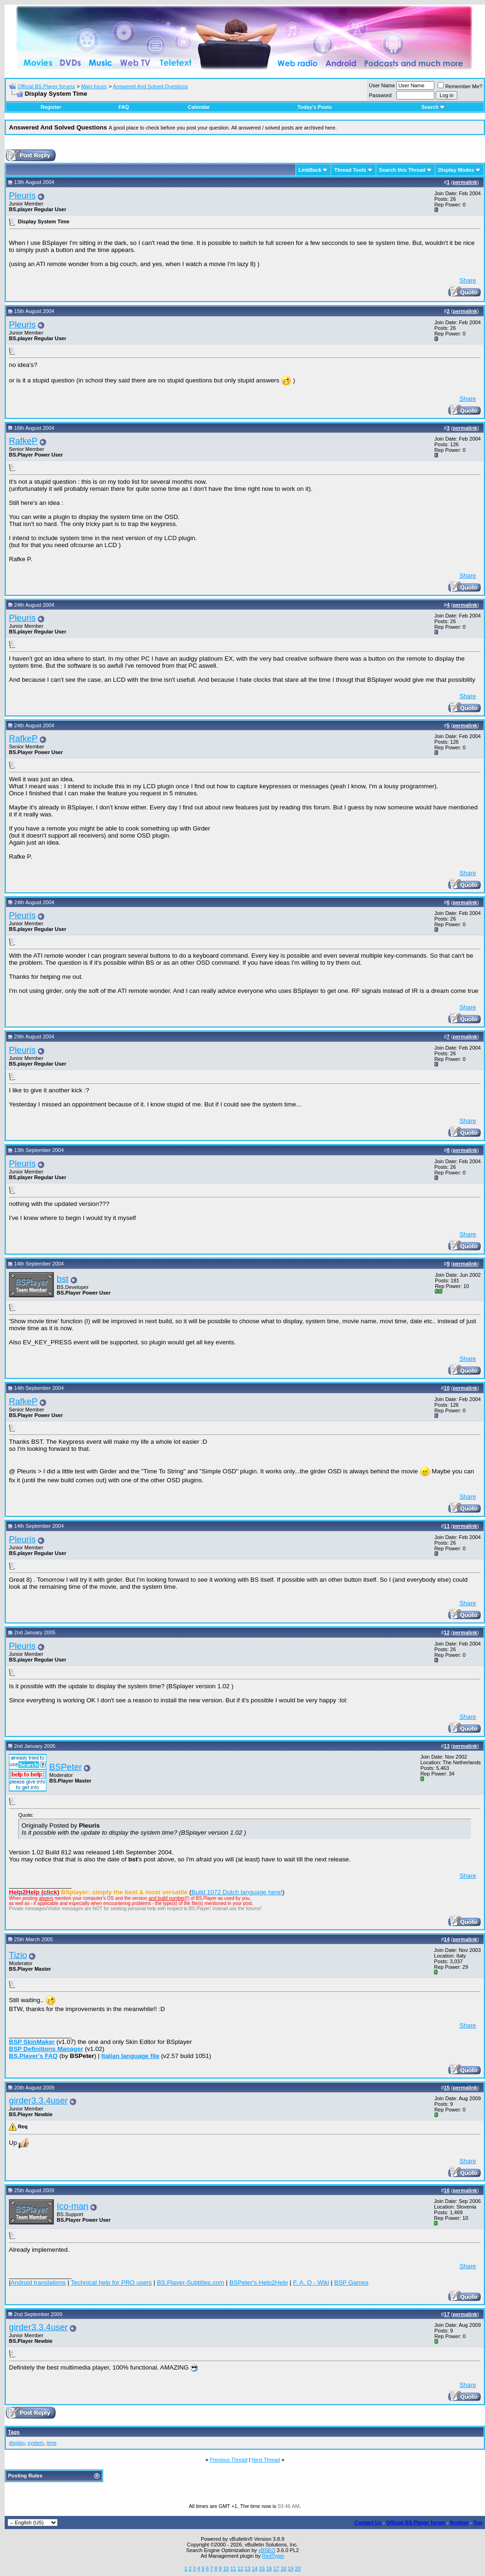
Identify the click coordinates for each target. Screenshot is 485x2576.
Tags (14, 2432)
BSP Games (351, 2282)
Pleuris (22, 195)
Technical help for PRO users (111, 2282)
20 (298, 2568)
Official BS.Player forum (415, 2522)
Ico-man (72, 2206)
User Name (382, 85)
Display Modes (456, 170)
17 (276, 2568)
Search (433, 107)
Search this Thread (402, 170)
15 (262, 2568)
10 (226, 2568)
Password (380, 95)
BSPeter (65, 1767)
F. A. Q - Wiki (311, 2282)
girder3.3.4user (38, 2100)
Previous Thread (229, 2459)
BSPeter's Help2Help (258, 2282)
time (52, 2443)
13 (247, 2568)
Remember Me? (460, 86)
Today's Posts (314, 107)
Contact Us (367, 2522)
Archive (459, 2522)
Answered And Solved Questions (150, 86)
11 (233, 2568)
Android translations (38, 2282)
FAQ (123, 107)
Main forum (94, 86)
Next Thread (266, 2459)
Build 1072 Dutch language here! (236, 1892)
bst (62, 1279)
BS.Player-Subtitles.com (190, 2282)
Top (477, 2522)
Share (467, 280)
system (36, 2443)
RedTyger (273, 2556)
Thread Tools (350, 170)
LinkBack (310, 170)
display (16, 2443)
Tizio (18, 1955)
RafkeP (23, 441)
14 (255, 2568)
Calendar (199, 107)
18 (283, 2568)
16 (269, 2568)
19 (290, 2568)
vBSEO (266, 2550)
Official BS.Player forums (46, 86)
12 (240, 2568)
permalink (465, 182)
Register (51, 107)
